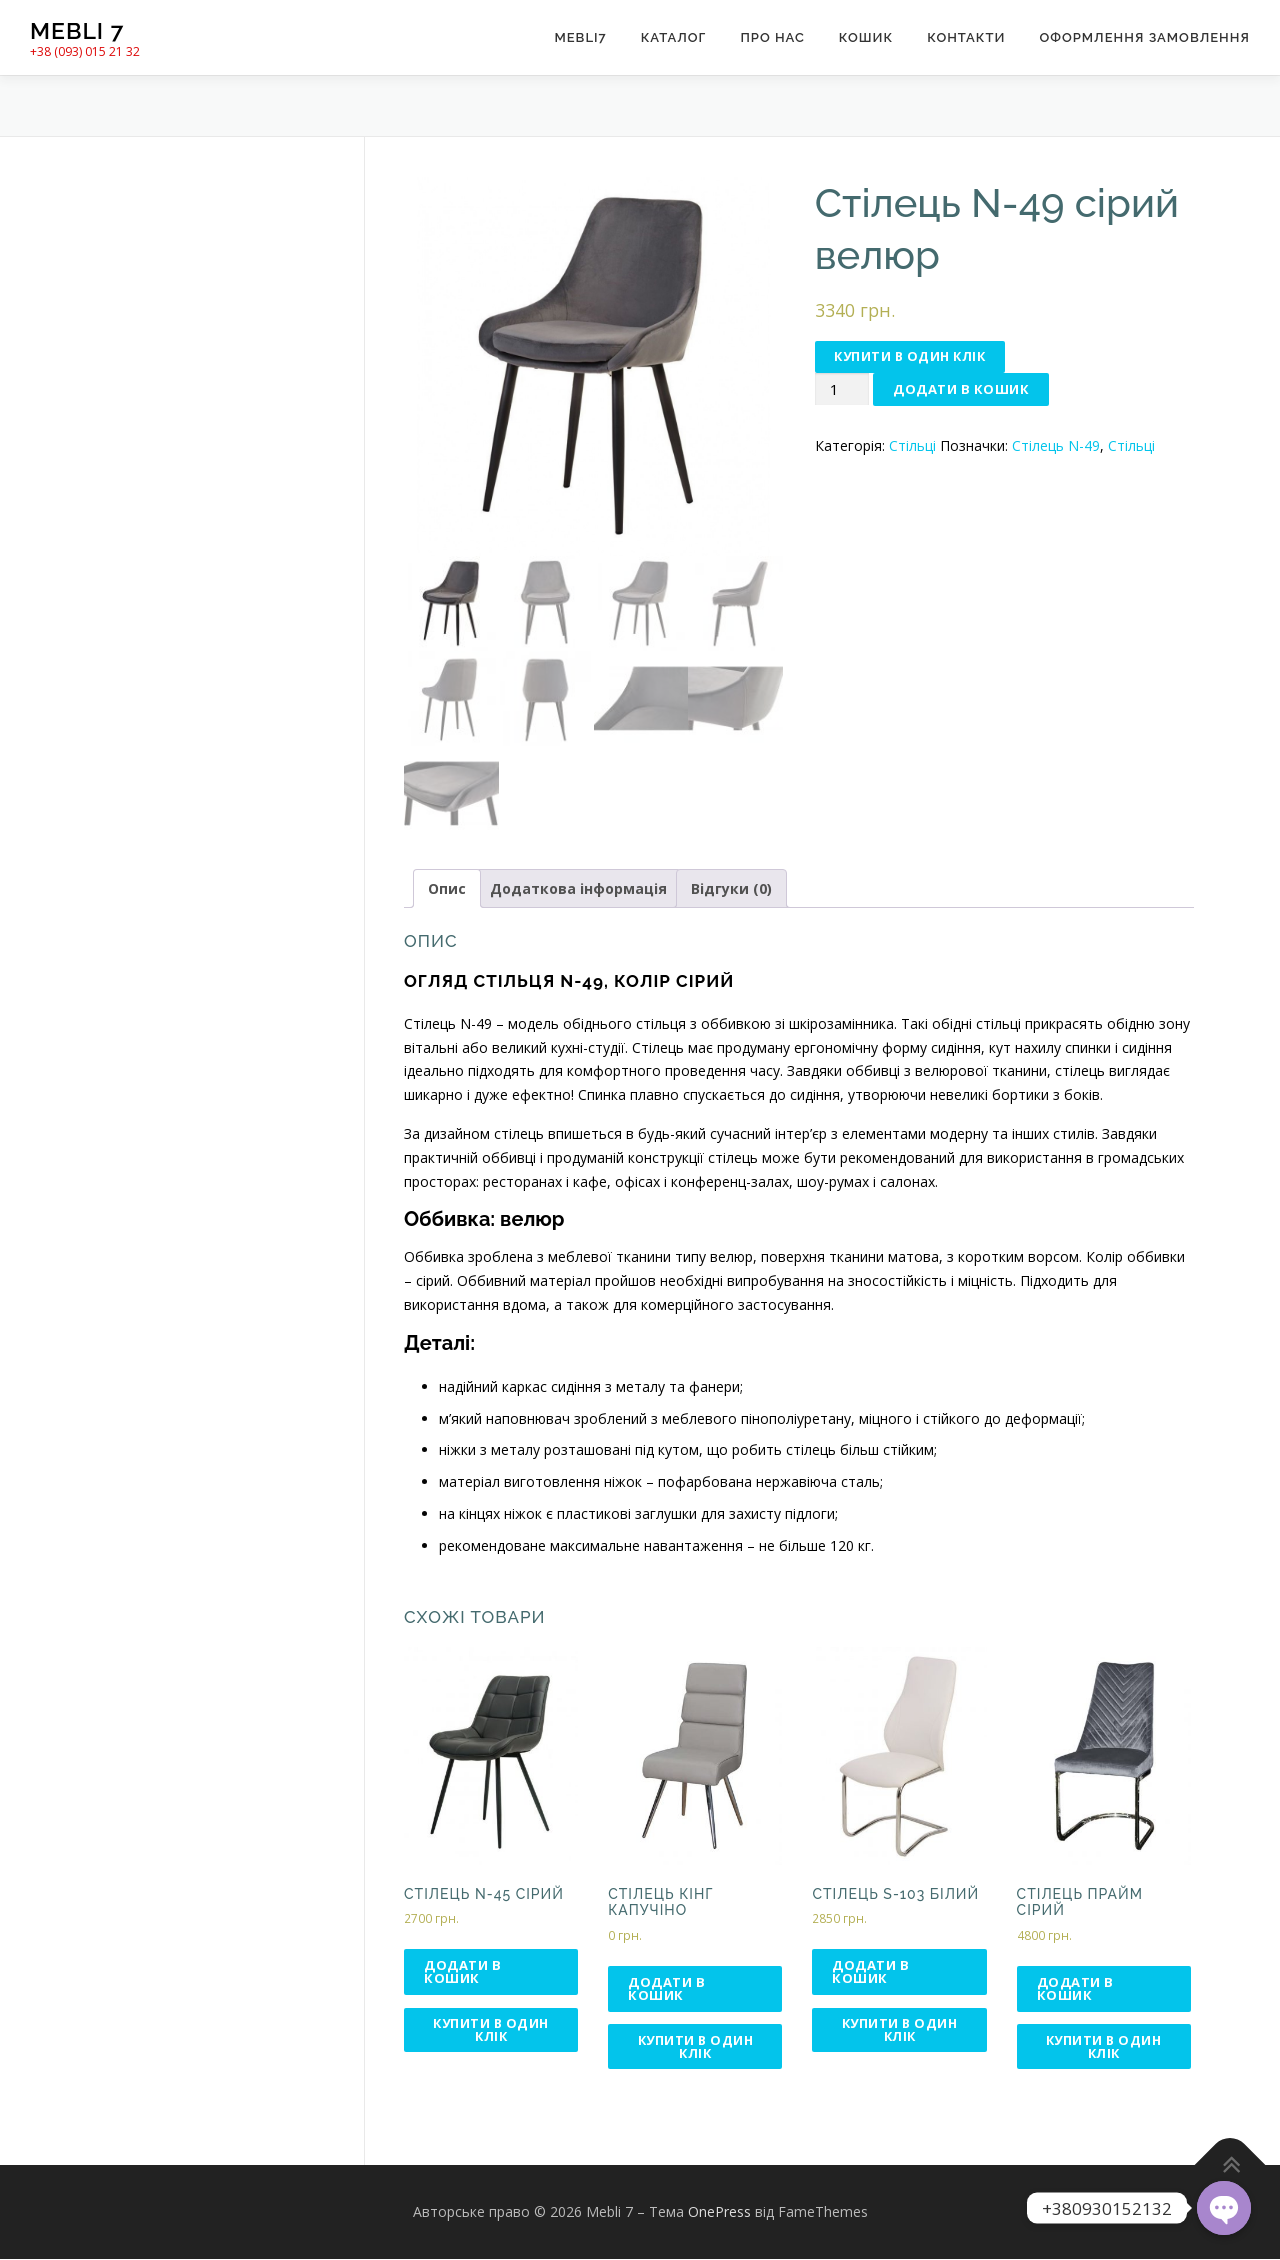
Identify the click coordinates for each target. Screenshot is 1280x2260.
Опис (447, 888)
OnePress (719, 2213)
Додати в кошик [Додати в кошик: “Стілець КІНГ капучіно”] (666, 1988)
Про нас (772, 37)
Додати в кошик (961, 390)
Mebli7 (580, 37)
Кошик (866, 37)
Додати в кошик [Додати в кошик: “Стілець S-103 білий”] (870, 1971)
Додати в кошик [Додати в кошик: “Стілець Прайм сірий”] (1075, 1988)
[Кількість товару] (842, 390)
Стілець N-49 (1056, 446)
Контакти (966, 37)
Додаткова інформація (578, 888)
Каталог (674, 37)
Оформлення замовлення (1144, 37)
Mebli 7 (77, 30)
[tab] (447, 889)
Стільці (912, 446)
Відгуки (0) (731, 888)
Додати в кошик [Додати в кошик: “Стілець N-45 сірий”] (462, 1971)
